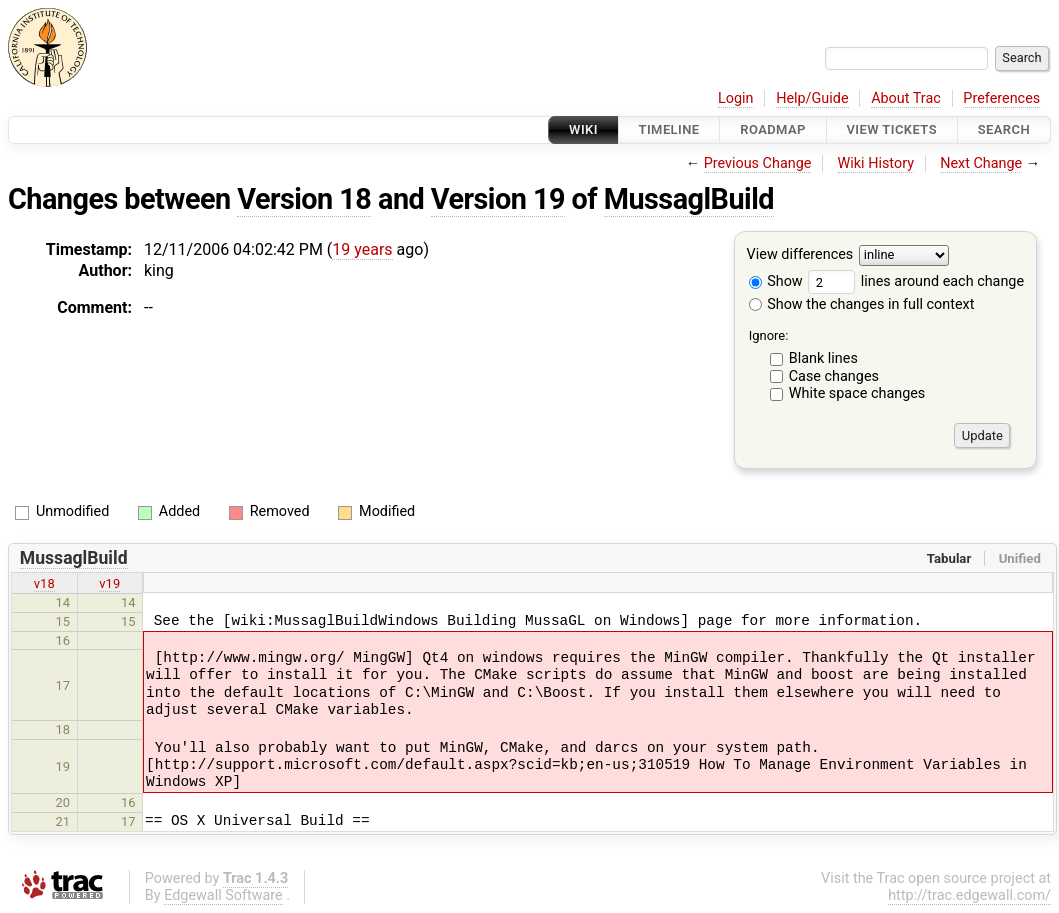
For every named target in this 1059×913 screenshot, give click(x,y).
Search (1004, 129)
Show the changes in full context (862, 304)
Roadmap (773, 129)
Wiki (583, 129)
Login (736, 98)
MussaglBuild (689, 199)
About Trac (906, 98)
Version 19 (498, 199)
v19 (109, 583)
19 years (362, 249)
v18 (44, 583)
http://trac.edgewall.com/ (969, 895)
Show (776, 281)
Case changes (834, 376)
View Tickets (892, 129)
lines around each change (916, 281)
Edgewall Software (223, 895)
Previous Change (758, 163)
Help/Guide (812, 98)
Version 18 (304, 199)
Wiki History (876, 163)
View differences (800, 255)
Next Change (981, 163)
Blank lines (823, 358)
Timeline (669, 129)
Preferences (1001, 98)
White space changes (857, 393)
